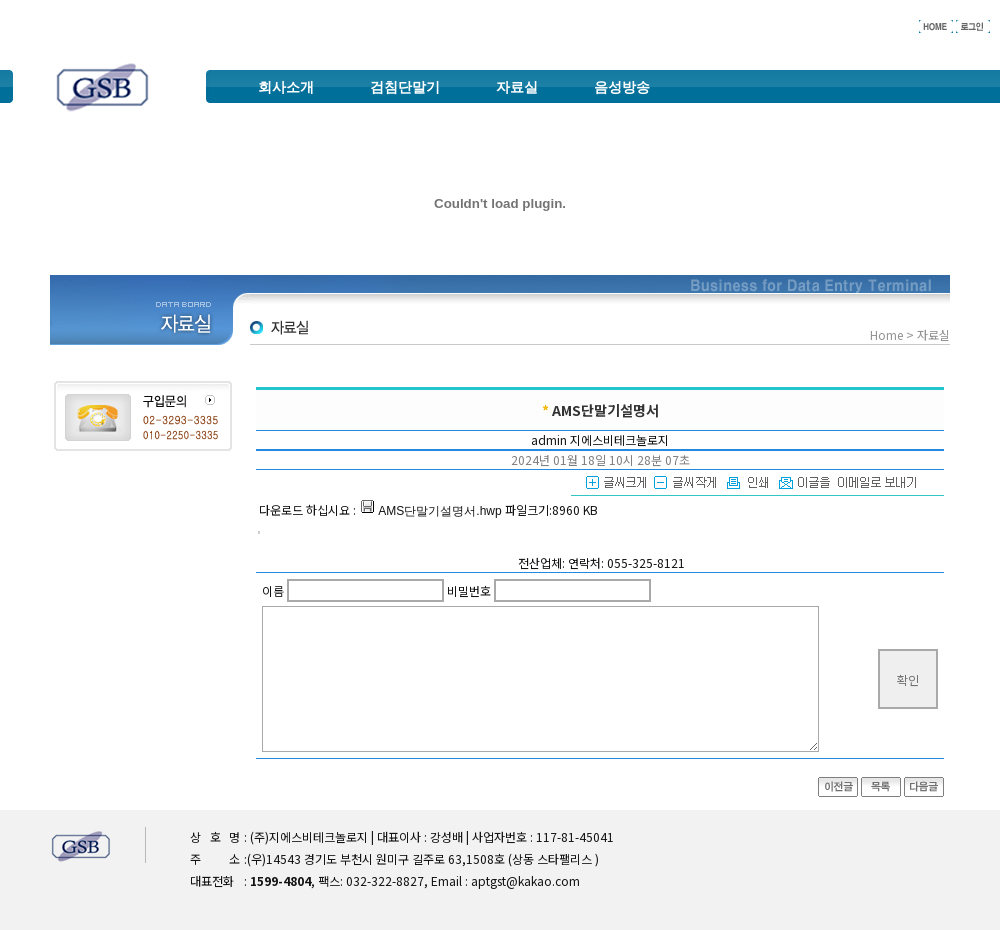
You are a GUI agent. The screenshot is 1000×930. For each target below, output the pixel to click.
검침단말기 (405, 87)
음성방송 (622, 87)
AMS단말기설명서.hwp (430, 511)
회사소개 (286, 87)
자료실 (517, 87)
